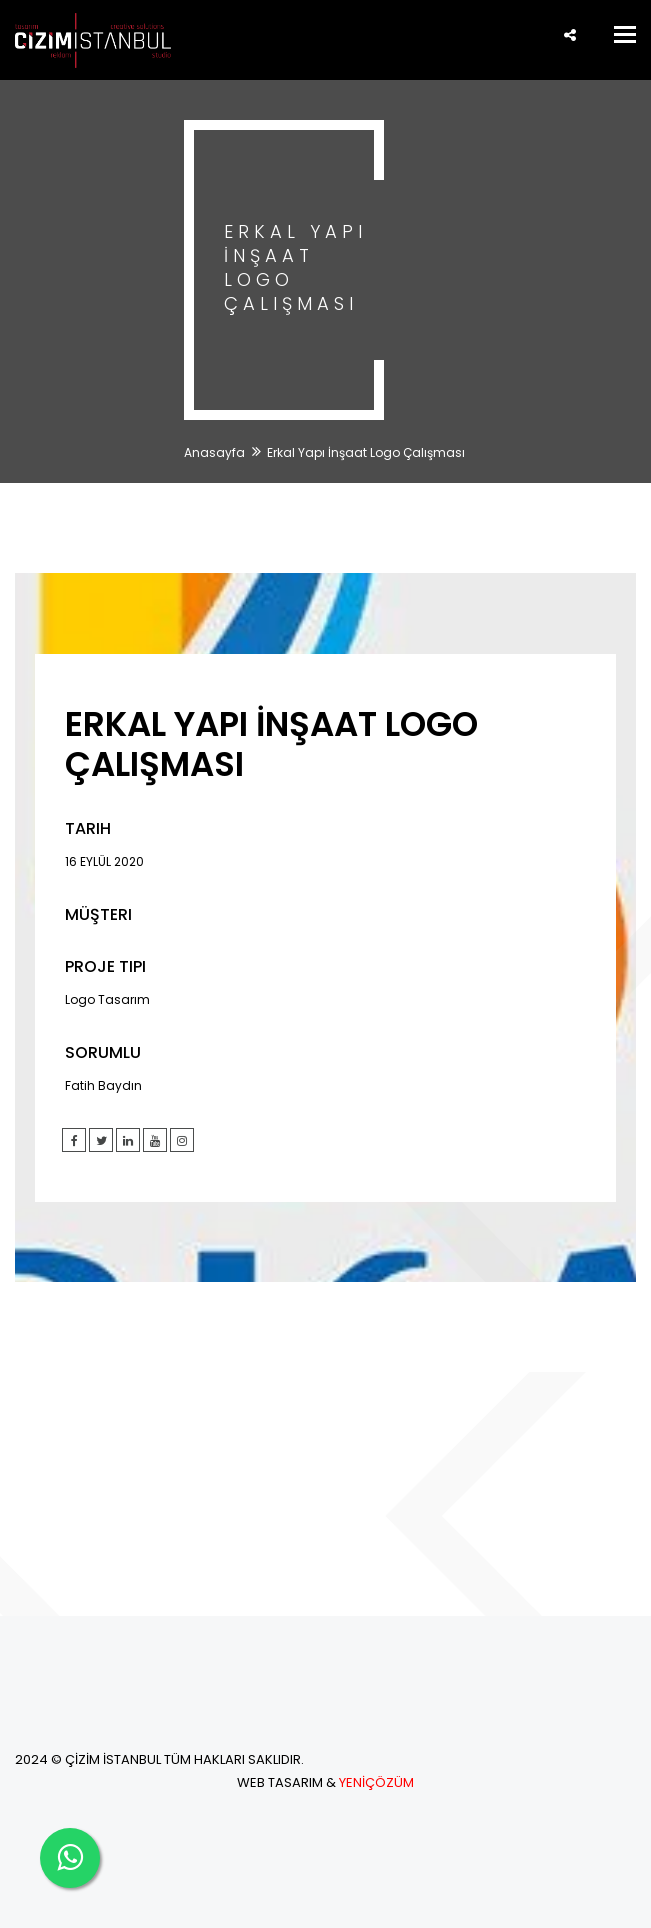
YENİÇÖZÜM (376, 1782)
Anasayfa (214, 452)
